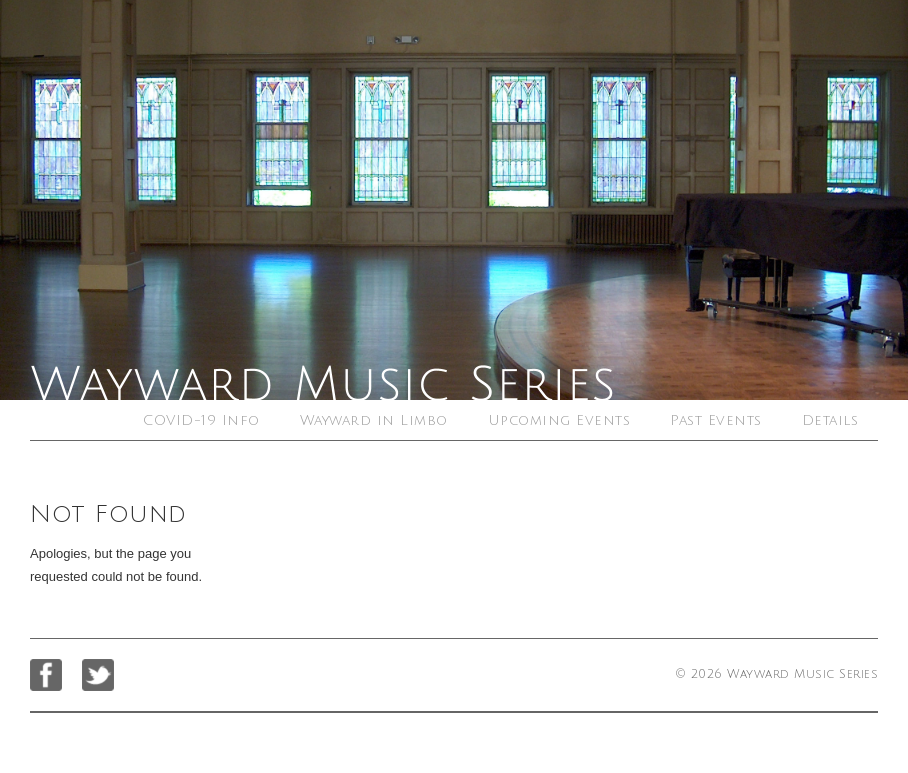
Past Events (716, 420)
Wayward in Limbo (374, 420)
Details (830, 420)
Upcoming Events (559, 420)
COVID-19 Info (201, 420)
